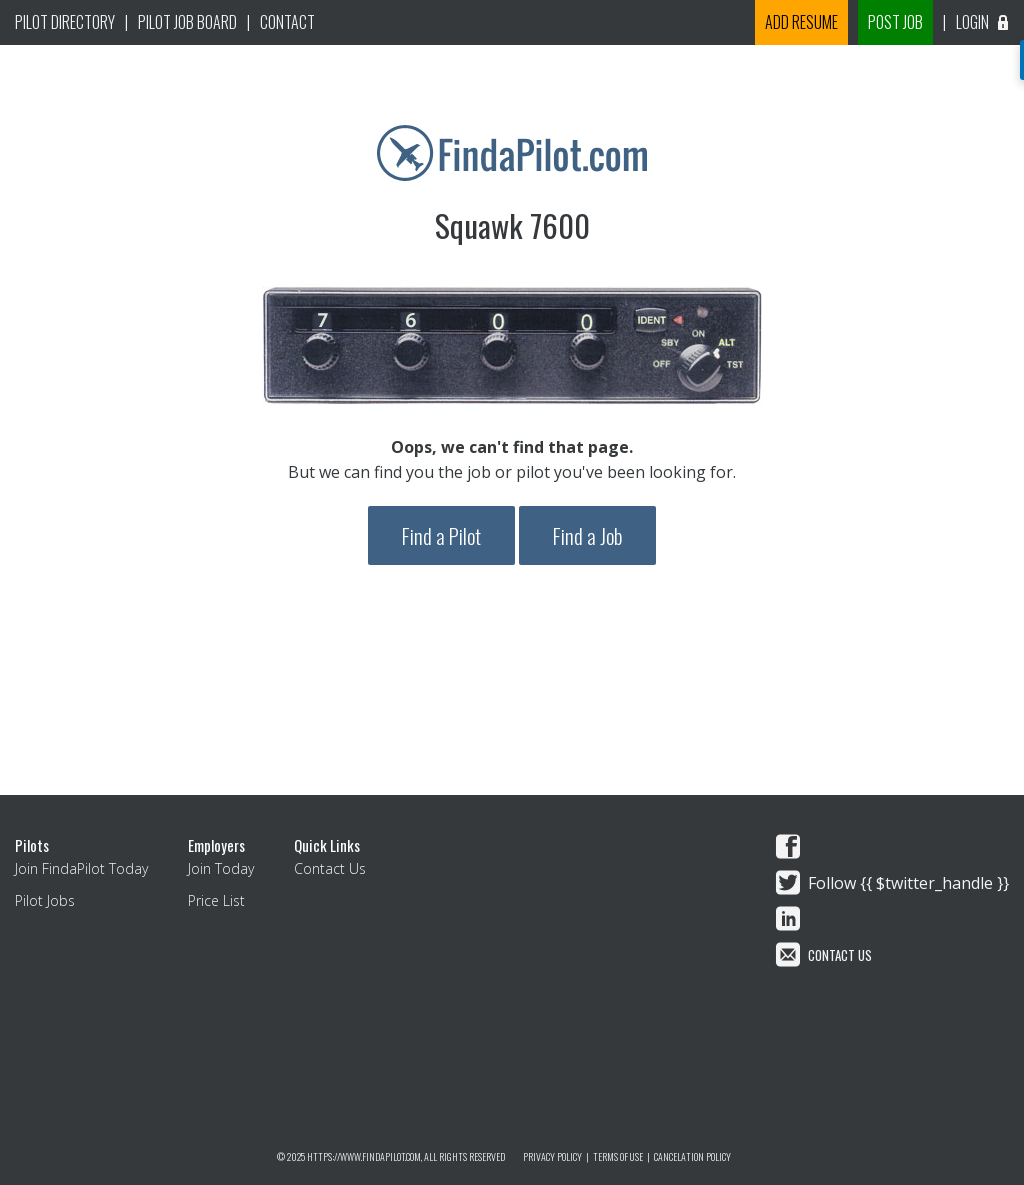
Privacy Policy (552, 1156)
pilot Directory (65, 22)
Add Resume (801, 22)
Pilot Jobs (45, 900)
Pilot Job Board (187, 22)
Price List (216, 900)
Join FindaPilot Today (81, 868)
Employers (216, 845)
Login (985, 22)
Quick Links (327, 845)
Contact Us (330, 868)
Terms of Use (618, 1156)
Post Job (895, 22)
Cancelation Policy (692, 1156)
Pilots (32, 845)
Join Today (221, 868)
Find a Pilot (441, 535)
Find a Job (587, 535)
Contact (287, 22)
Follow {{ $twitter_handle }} (908, 883)
